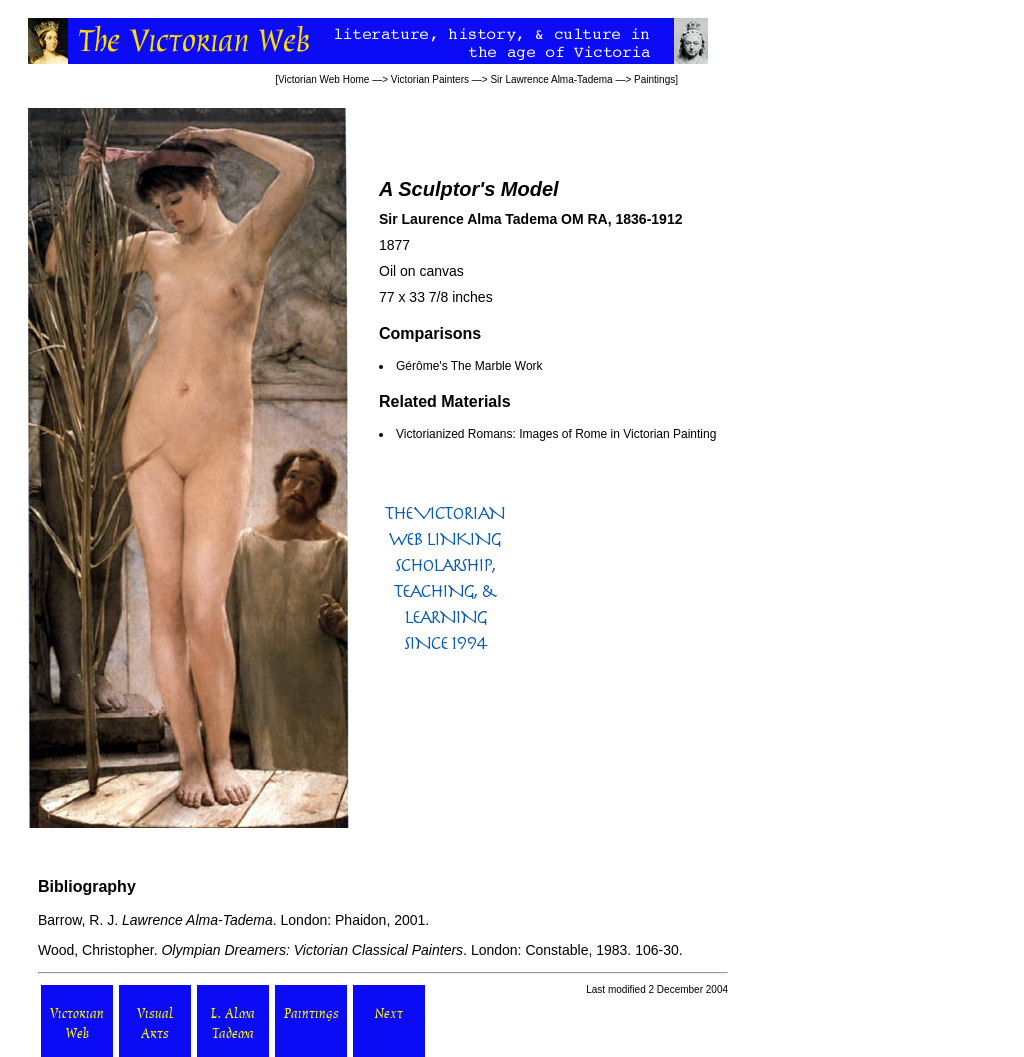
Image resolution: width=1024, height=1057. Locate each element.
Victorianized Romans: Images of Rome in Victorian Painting (556, 434)
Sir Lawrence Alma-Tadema (551, 79)
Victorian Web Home (323, 79)
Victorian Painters (430, 79)
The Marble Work (497, 366)
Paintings (654, 79)
